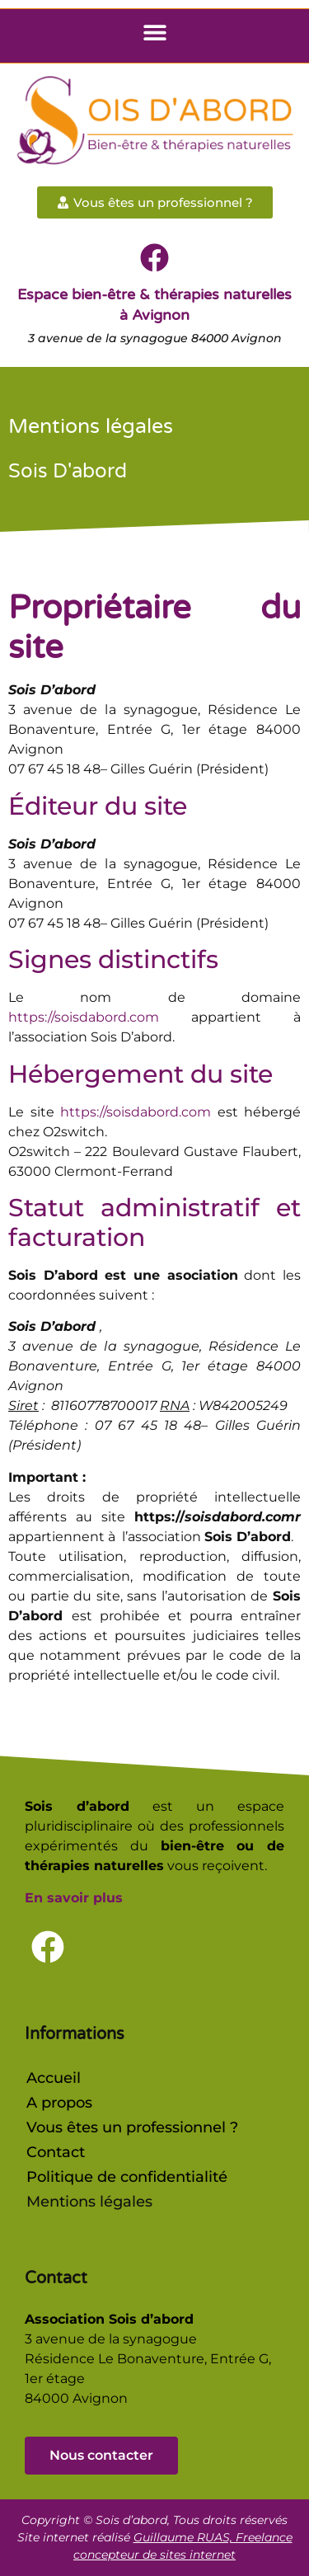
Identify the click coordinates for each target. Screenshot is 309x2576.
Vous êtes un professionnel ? (132, 2127)
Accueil (53, 2078)
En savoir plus (74, 1898)
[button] (154, 31)
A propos (59, 2103)
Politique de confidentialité (126, 2177)
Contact (55, 2152)
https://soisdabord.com (83, 1017)
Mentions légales (89, 2202)
